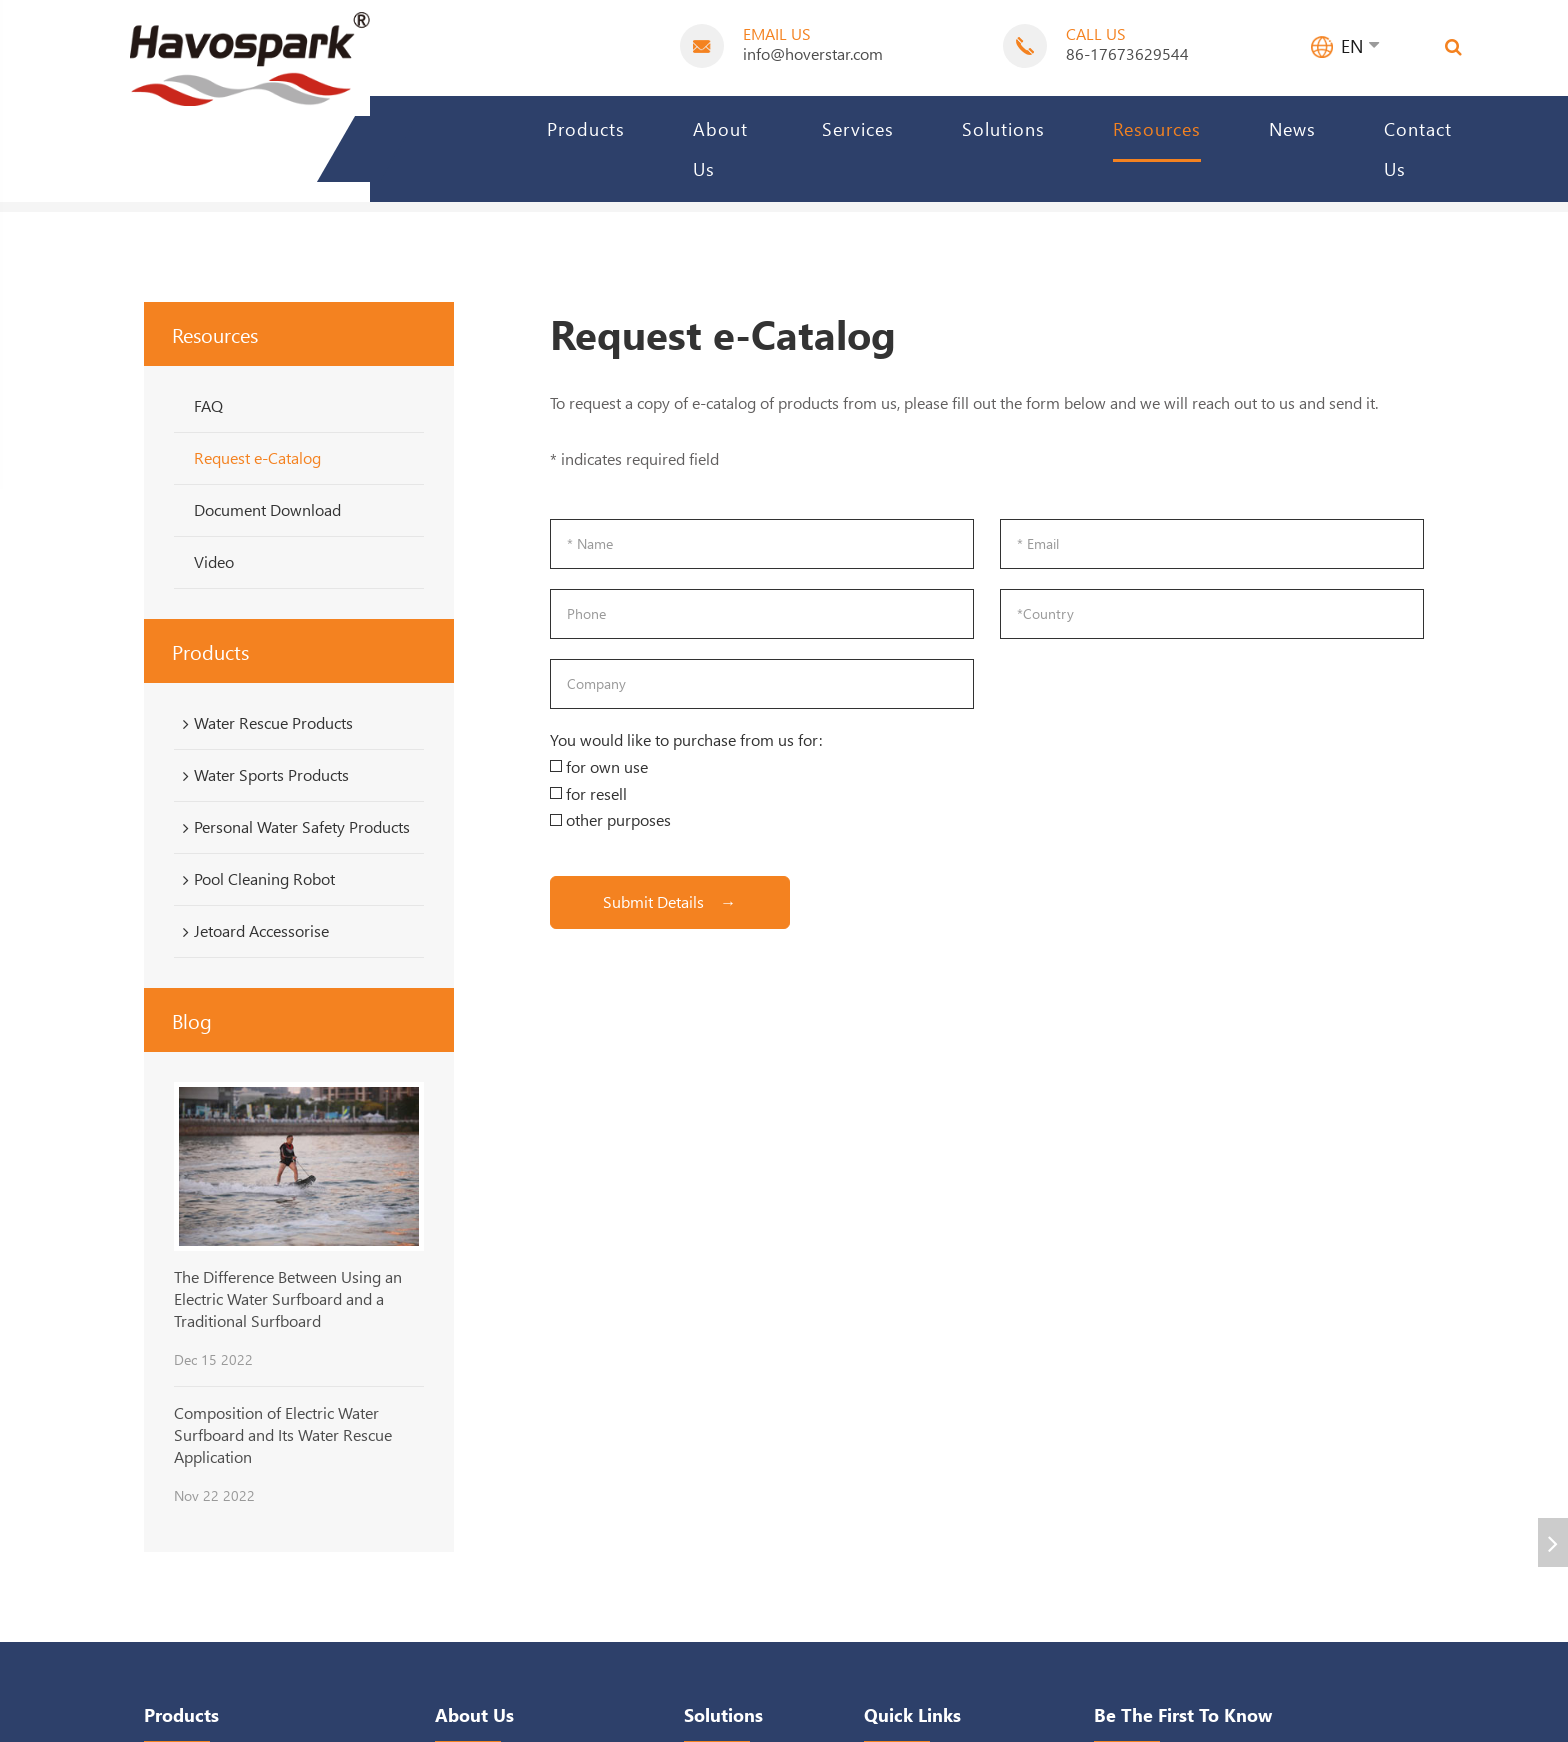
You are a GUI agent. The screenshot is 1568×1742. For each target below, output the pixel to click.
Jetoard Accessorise (252, 931)
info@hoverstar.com (813, 53)
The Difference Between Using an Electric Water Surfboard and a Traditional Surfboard (288, 1299)
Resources (1157, 128)
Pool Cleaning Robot (255, 879)
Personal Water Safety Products (293, 827)
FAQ (208, 405)
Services (858, 128)
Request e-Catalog (257, 457)
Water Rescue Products (264, 723)
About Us (720, 148)
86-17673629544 (1127, 53)
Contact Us (1418, 148)
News (1292, 128)
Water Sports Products (262, 775)
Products (586, 128)
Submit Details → (669, 901)
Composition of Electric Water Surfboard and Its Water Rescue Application (283, 1435)
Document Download (267, 509)
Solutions (1003, 128)
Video (214, 561)
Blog (192, 1020)
